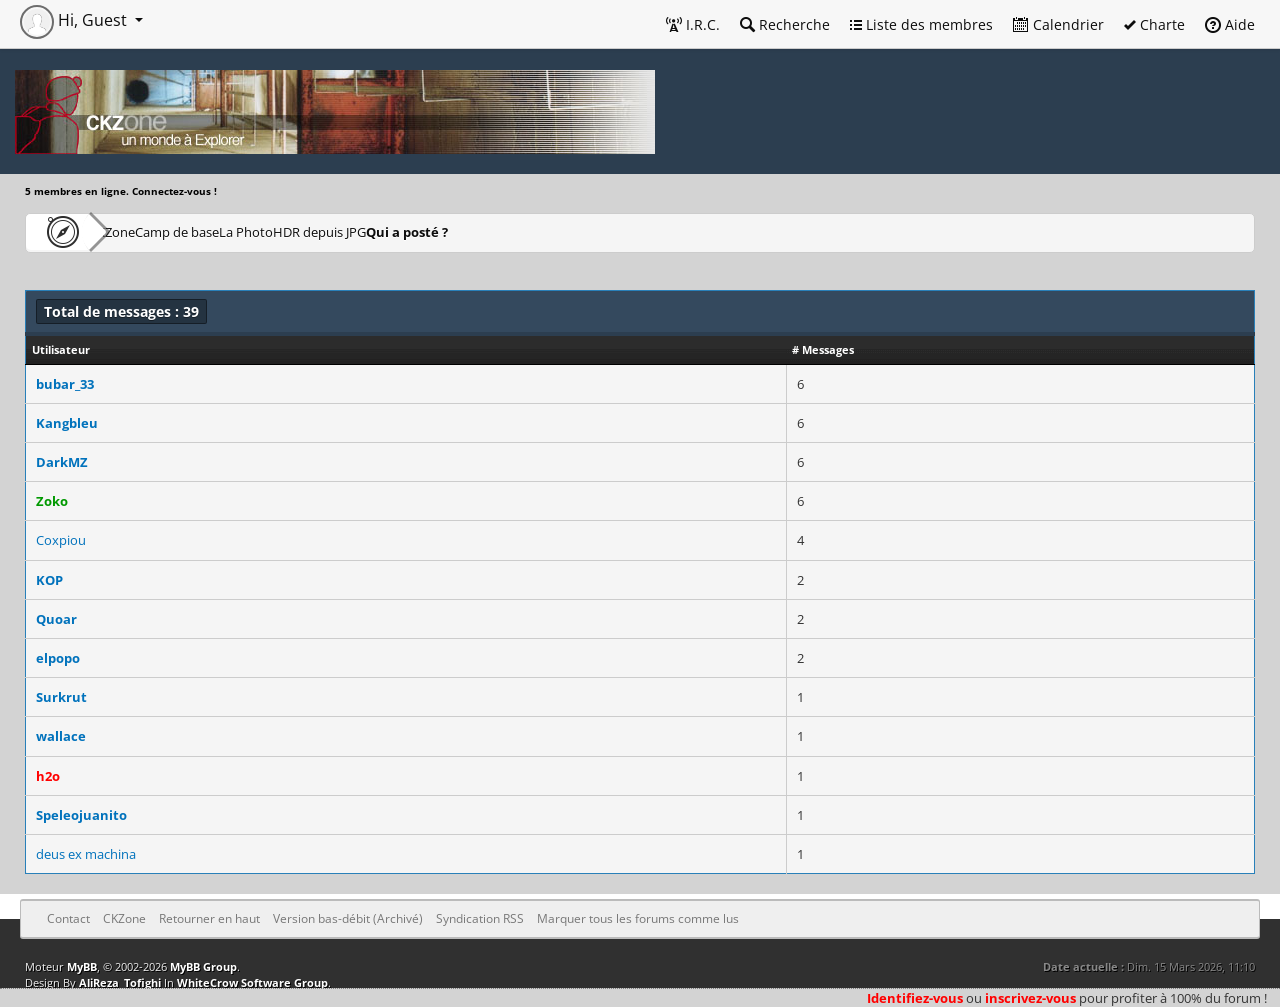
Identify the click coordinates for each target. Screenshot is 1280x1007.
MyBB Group (203, 966)
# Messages (823, 349)
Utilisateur (61, 349)
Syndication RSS (480, 918)
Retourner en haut (209, 918)
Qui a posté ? (572, 231)
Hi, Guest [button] (75, 20)
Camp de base (242, 231)
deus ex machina (86, 854)
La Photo (346, 231)
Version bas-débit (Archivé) (348, 918)
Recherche (785, 24)
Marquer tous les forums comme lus (638, 918)
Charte (1154, 24)
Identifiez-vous (915, 998)
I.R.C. (693, 24)
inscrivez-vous (1030, 998)
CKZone (140, 231)
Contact (68, 918)
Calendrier (1058, 24)
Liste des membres (921, 24)
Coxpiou (61, 540)
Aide (1230, 24)
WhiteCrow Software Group (252, 982)
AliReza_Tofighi (120, 982)
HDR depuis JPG (453, 231)
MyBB (82, 966)
